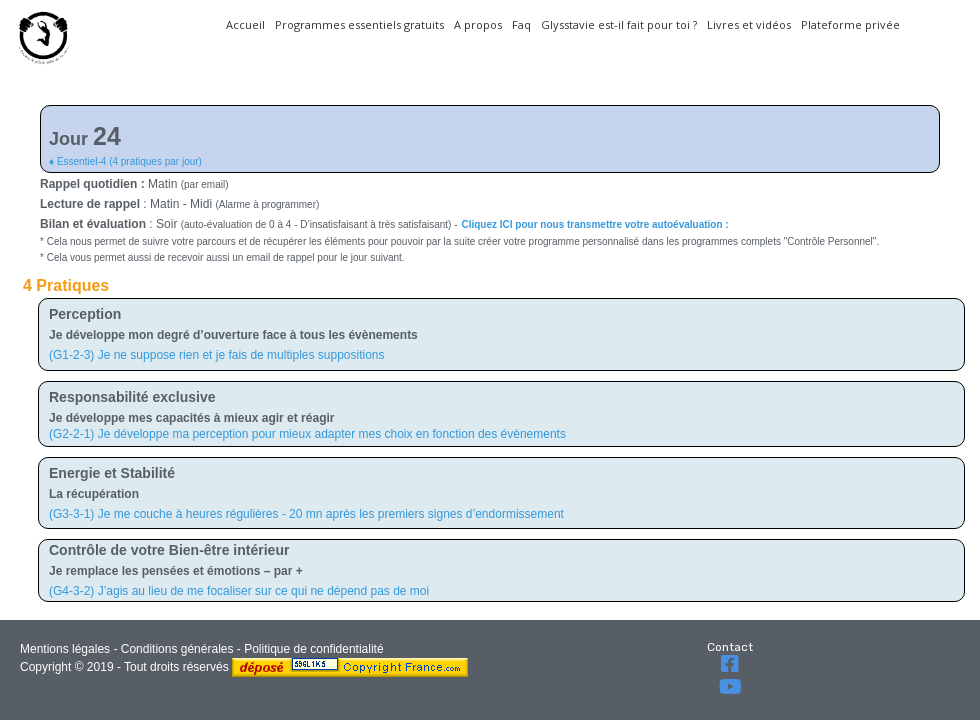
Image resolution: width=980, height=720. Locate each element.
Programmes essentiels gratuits (359, 24)
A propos (478, 24)
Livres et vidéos (749, 24)
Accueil (245, 24)
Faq (521, 24)
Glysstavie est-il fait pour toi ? (619, 24)
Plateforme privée (850, 24)
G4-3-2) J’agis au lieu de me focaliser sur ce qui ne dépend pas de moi (241, 591)
